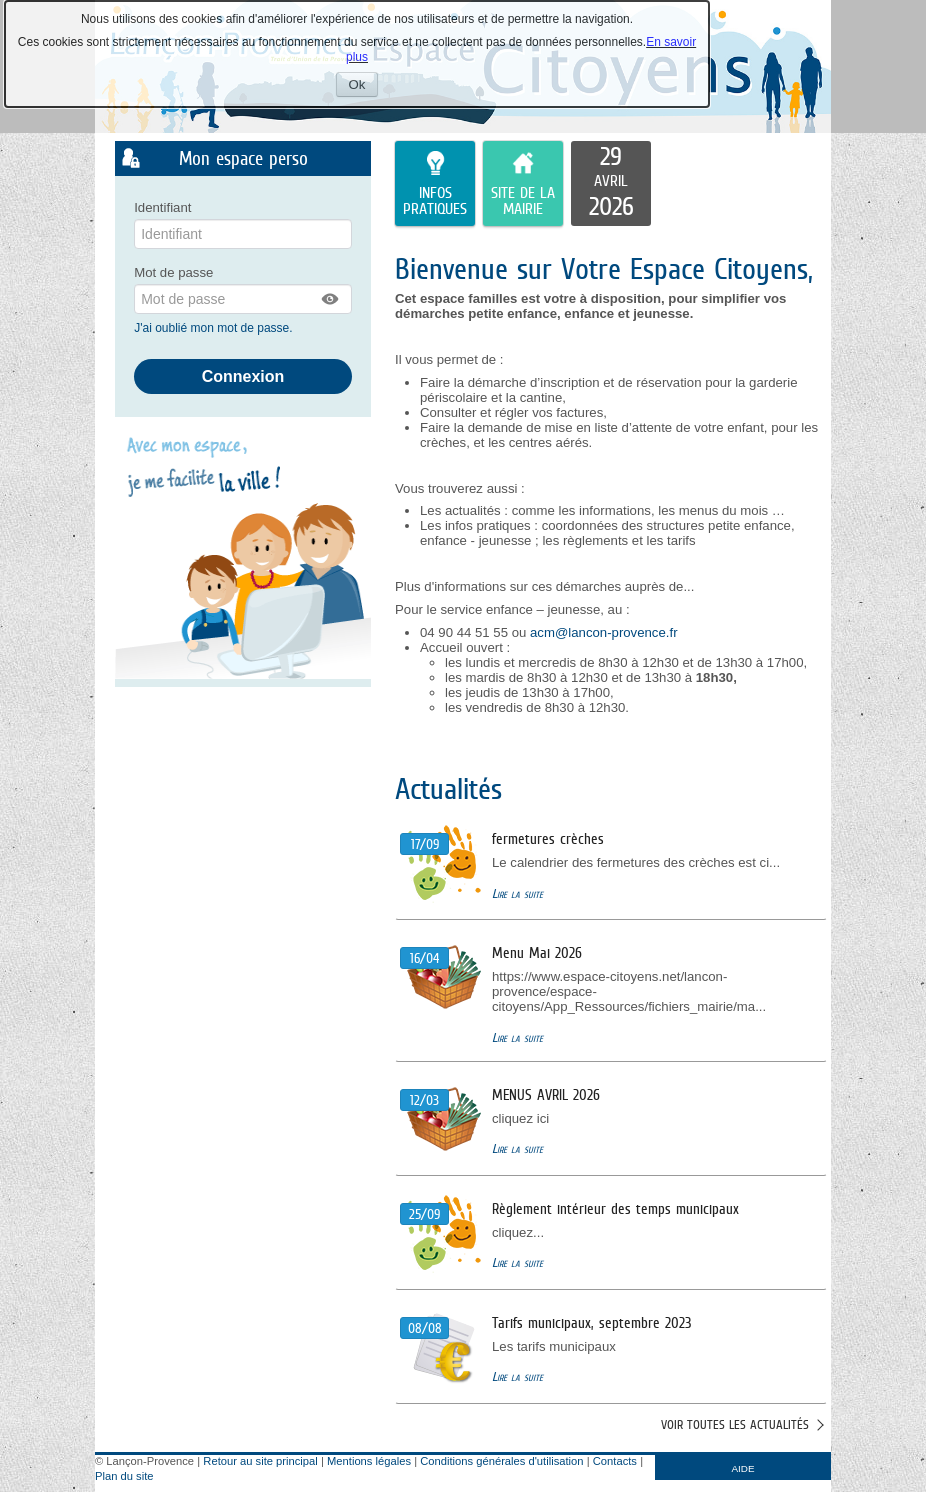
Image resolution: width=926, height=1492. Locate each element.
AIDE (743, 1468)
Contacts (615, 1461)
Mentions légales (369, 1461)
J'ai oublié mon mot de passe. (215, 328)
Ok (364, 86)
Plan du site (124, 1476)
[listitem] (611, 184)
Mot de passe (173, 272)
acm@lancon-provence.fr (604, 632)
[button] (331, 299)
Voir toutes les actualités (735, 1424)
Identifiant (162, 207)
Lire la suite (517, 893)
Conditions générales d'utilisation (501, 1461)
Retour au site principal (260, 1461)
